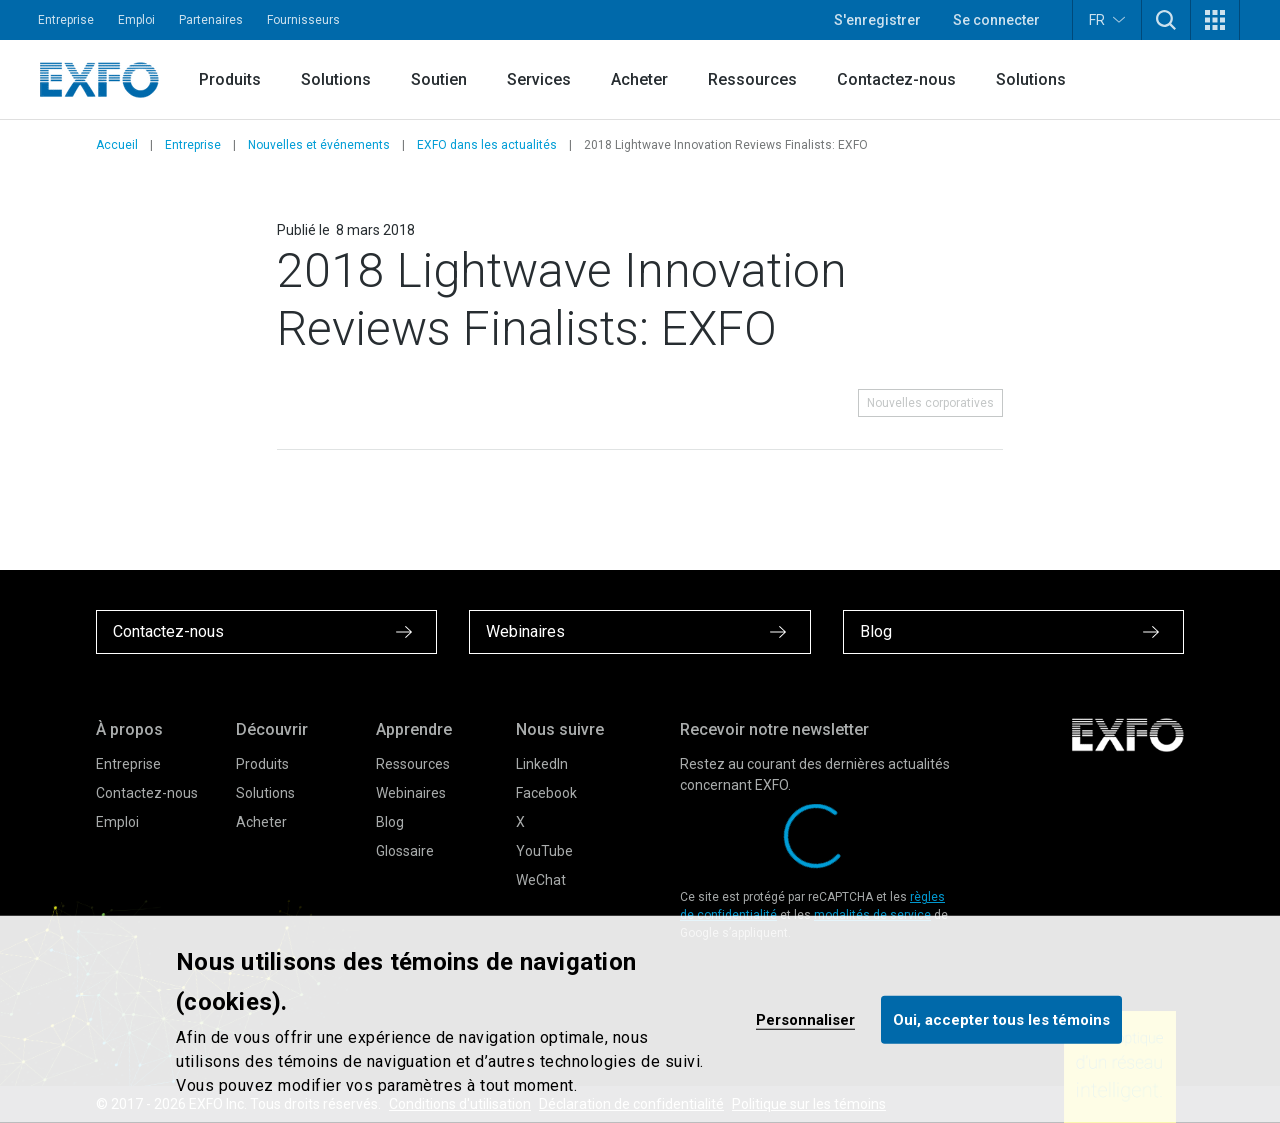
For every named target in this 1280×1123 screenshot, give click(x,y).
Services (539, 79)
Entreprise (66, 20)
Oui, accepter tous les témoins (1001, 1019)
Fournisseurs (303, 20)
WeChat (541, 880)
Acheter (639, 79)
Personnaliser (805, 1019)
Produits (230, 79)
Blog (390, 822)
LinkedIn (542, 764)
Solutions (336, 79)
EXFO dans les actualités (487, 145)
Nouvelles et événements (319, 145)
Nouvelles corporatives (930, 403)
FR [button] (1107, 19)
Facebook (546, 793)
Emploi (136, 20)
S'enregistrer (877, 20)
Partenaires (211, 20)
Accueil (117, 145)
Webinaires (411, 793)
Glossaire (405, 851)
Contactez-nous (896, 79)
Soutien (439, 79)
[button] (1166, 20)
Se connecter (996, 20)
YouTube (544, 851)
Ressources (752, 79)
